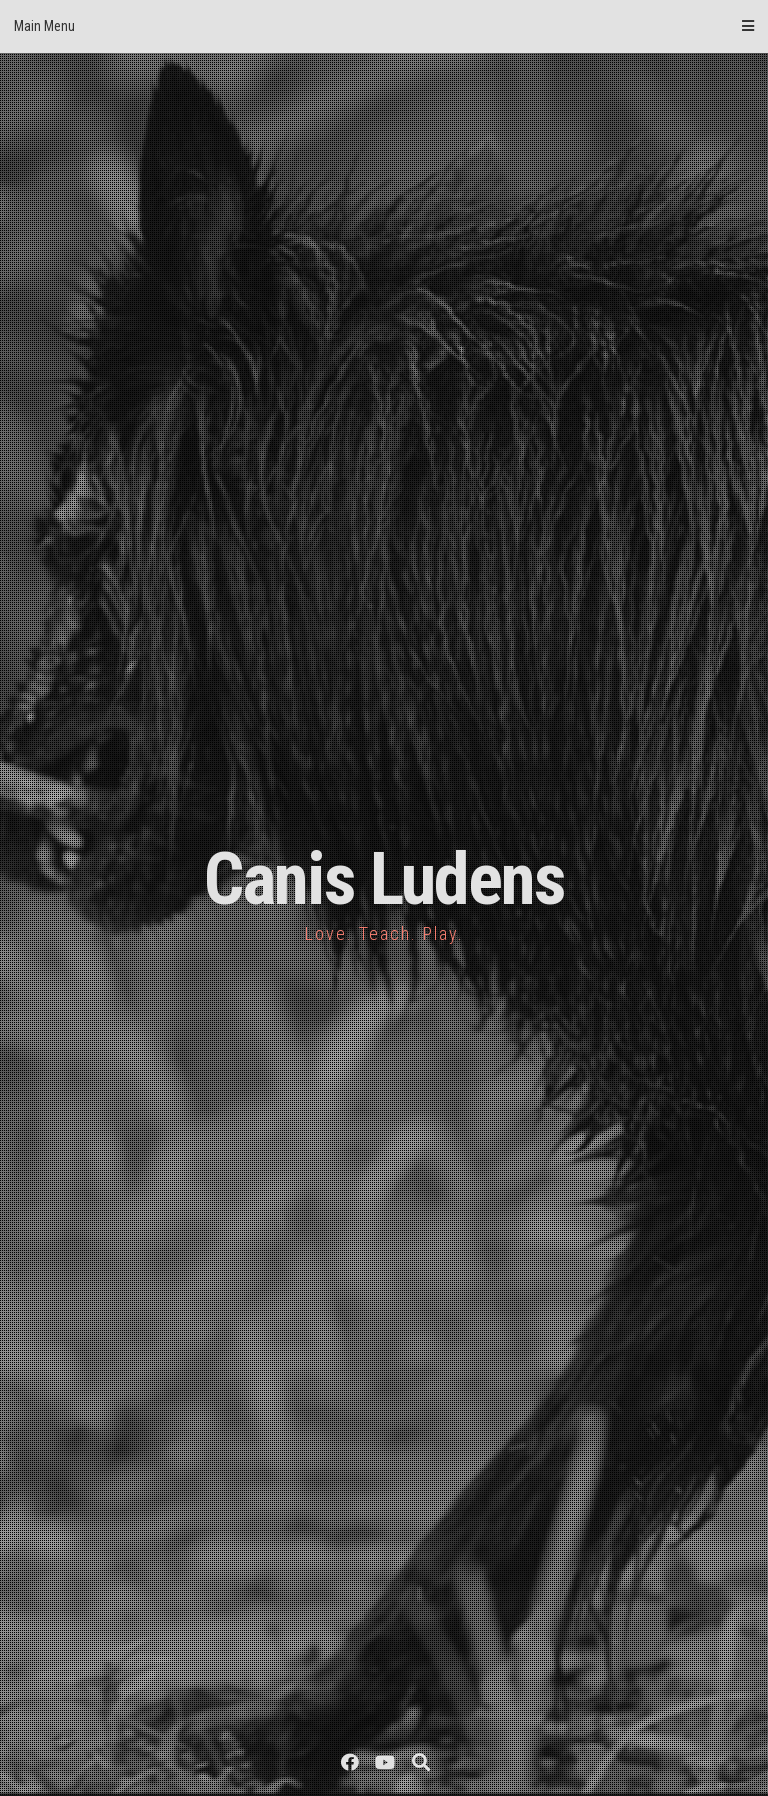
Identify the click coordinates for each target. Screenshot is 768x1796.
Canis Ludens (384, 879)
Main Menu (384, 26)
